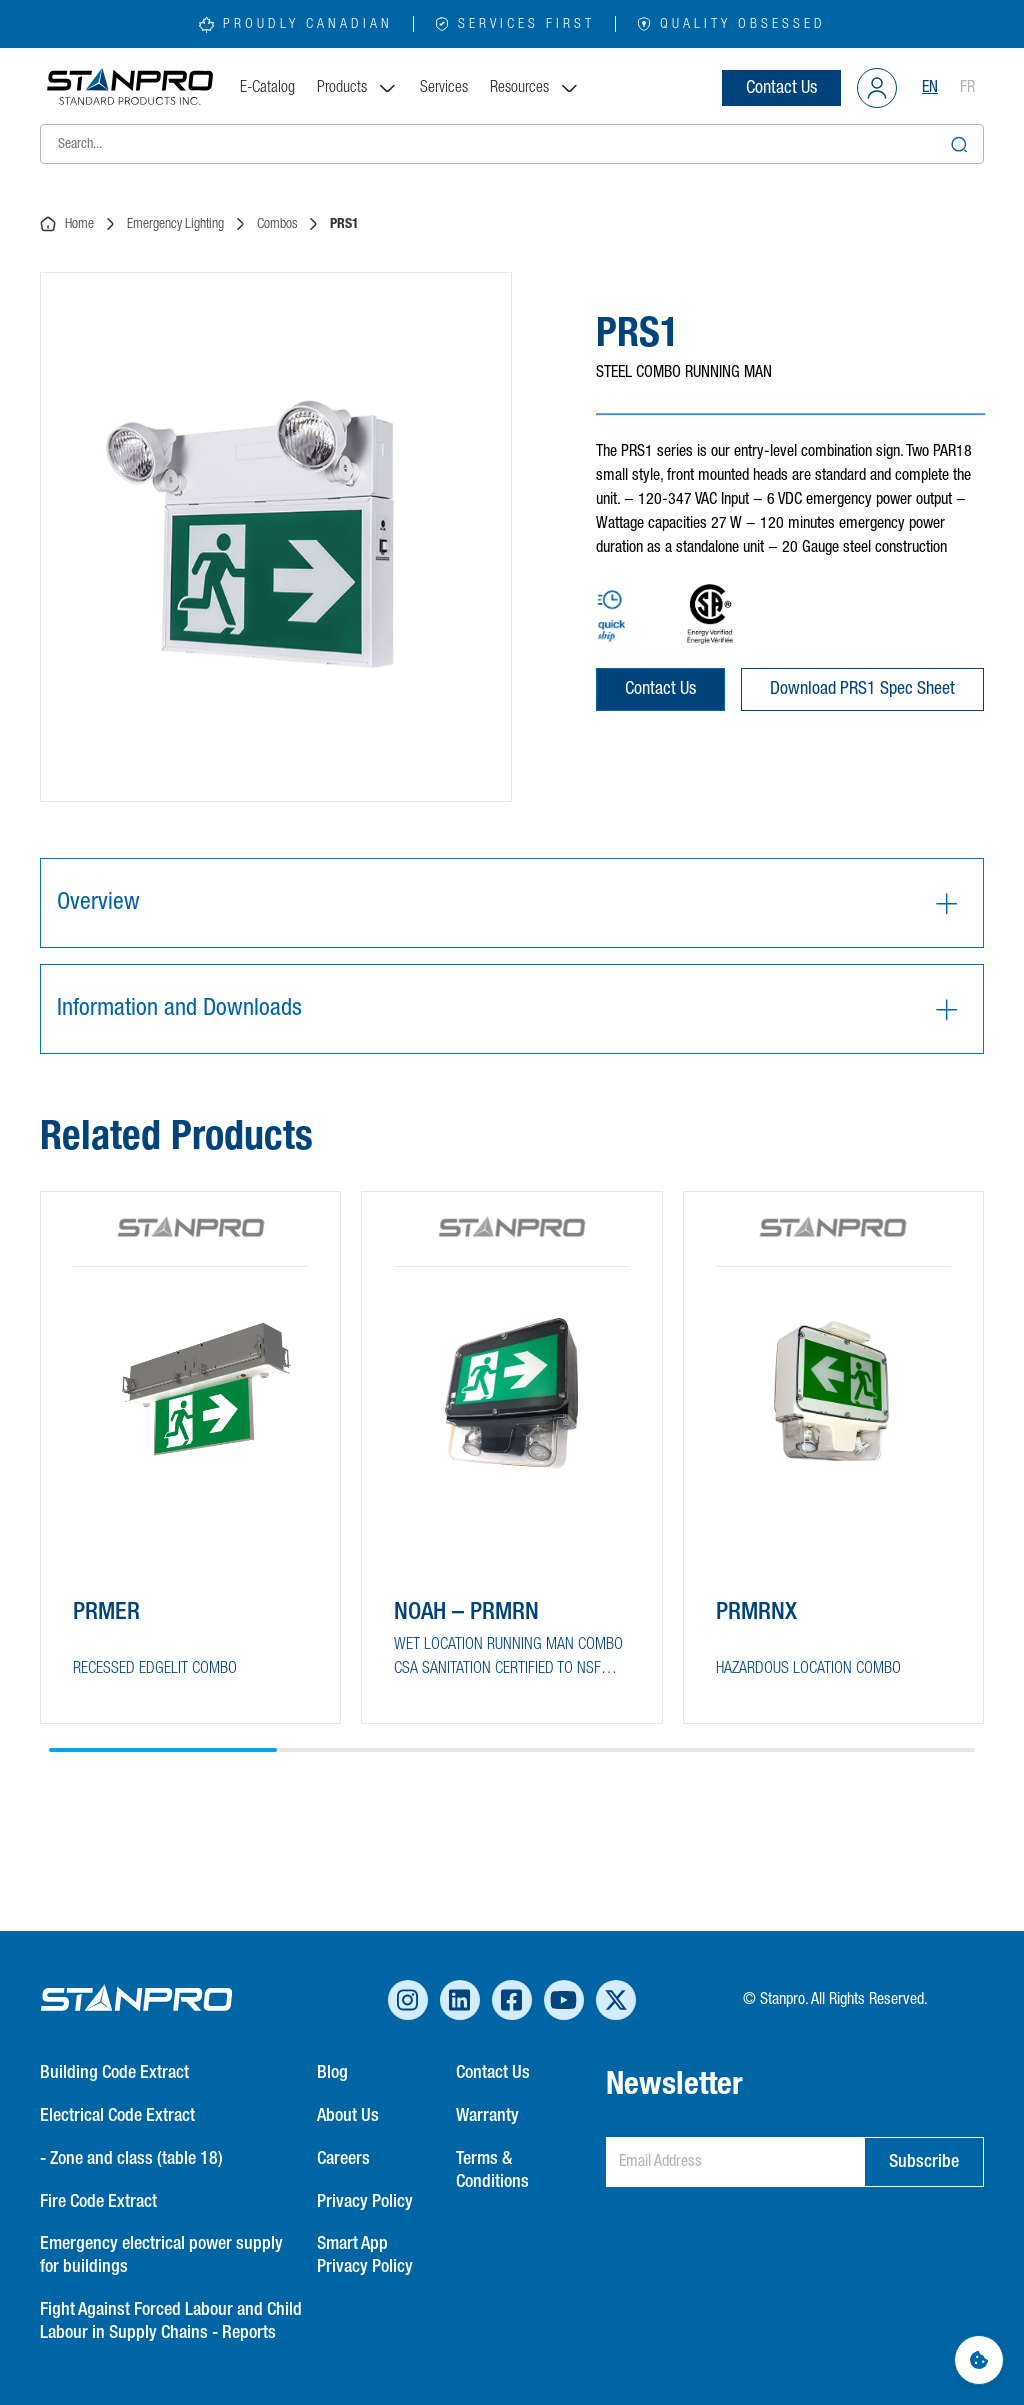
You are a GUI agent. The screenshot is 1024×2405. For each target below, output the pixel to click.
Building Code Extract (114, 2073)
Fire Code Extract (98, 2202)
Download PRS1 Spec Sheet (862, 689)
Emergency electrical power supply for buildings (161, 2255)
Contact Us (781, 88)
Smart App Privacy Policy (365, 2255)
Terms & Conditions (492, 2170)
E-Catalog (267, 88)
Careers (343, 2159)
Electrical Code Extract (117, 2116)
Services (444, 88)
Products (357, 88)
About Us (348, 2116)
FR (967, 88)
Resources (535, 88)
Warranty (487, 2116)
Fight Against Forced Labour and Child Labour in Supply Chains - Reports (171, 2321)
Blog (332, 2073)
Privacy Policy (365, 2202)
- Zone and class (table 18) (131, 2159)
